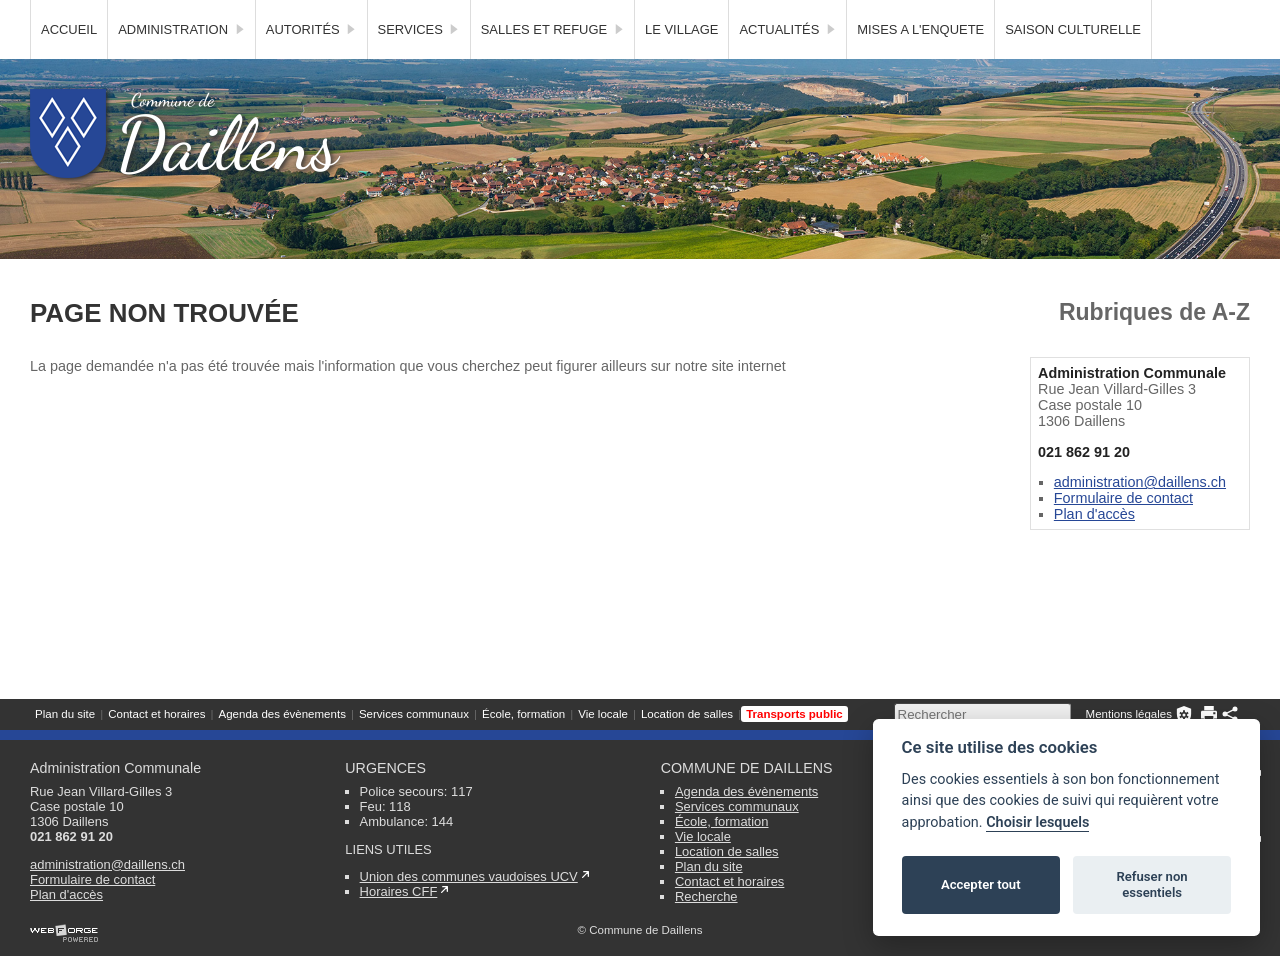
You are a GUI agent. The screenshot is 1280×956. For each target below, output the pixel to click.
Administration (181, 65)
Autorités (311, 65)
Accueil (69, 65)
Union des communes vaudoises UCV (469, 876)
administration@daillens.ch (1140, 518)
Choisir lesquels (1037, 822)
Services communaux (414, 15)
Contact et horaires (156, 15)
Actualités (787, 65)
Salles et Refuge (552, 65)
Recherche (706, 896)
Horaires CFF (399, 891)
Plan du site (65, 15)
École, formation (523, 15)
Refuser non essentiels (1151, 884)
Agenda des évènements (281, 15)
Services (419, 65)
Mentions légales (1129, 15)
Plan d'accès (1094, 550)
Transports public (794, 15)
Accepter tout (981, 884)
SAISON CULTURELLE (1073, 65)
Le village (681, 65)
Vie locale (603, 15)
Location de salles (687, 15)
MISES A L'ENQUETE (920, 65)
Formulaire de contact (1123, 534)
